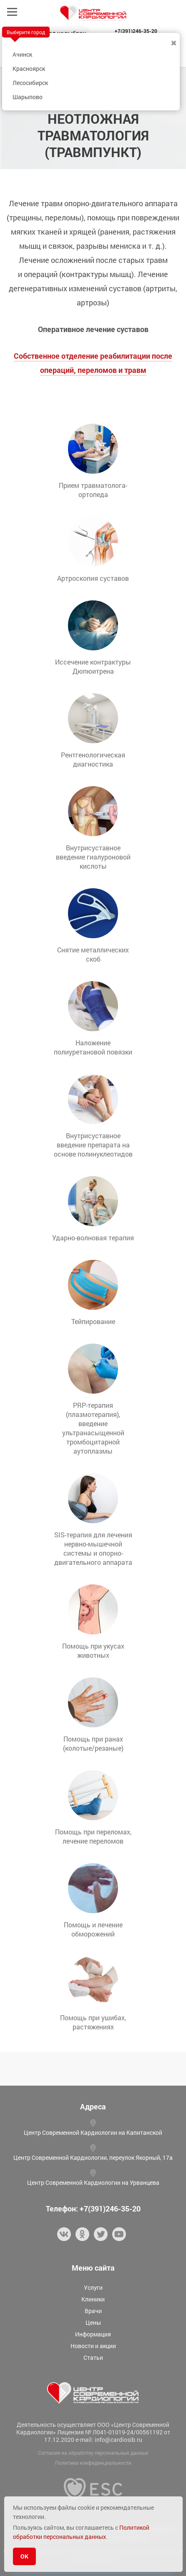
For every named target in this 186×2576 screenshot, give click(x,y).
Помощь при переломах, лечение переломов (93, 1836)
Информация (93, 2334)
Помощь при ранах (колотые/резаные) (93, 1743)
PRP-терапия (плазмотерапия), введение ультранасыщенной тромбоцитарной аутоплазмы (93, 1428)
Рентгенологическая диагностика (93, 759)
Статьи (93, 2357)
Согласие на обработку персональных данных (93, 2452)
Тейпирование (93, 1321)
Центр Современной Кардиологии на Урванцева (93, 2182)
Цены (93, 2322)
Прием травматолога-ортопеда (93, 490)
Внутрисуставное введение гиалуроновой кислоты (93, 856)
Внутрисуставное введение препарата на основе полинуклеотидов (93, 1144)
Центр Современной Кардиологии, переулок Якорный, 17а (93, 2157)
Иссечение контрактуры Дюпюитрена (93, 666)
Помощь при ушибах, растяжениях (93, 2022)
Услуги (93, 2287)
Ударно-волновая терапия (93, 1237)
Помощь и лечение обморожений (93, 1929)
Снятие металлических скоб (93, 954)
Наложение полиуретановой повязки (93, 1047)
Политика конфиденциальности (93, 2462)
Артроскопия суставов (93, 578)
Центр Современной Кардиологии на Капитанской (93, 2132)
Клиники (93, 2299)
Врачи (93, 2311)
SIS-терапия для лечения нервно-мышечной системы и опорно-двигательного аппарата (93, 1548)
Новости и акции (93, 2346)
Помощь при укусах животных (93, 1650)
